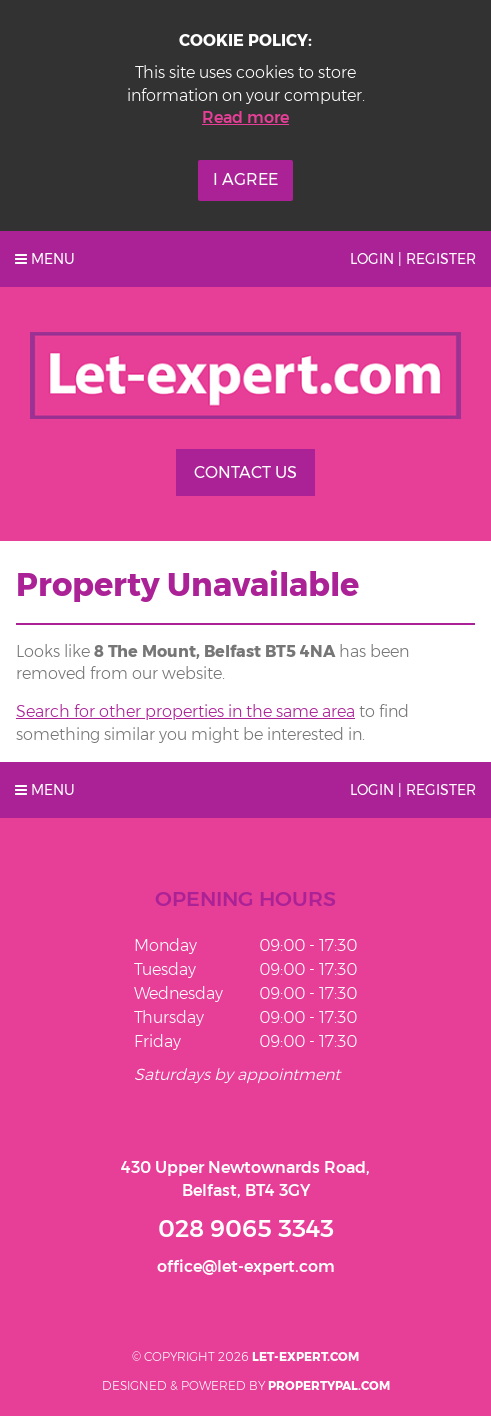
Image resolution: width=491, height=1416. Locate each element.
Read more (245, 117)
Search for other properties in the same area (185, 711)
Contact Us (245, 472)
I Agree (245, 179)
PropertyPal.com (329, 1385)
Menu (45, 259)
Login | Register (413, 259)
